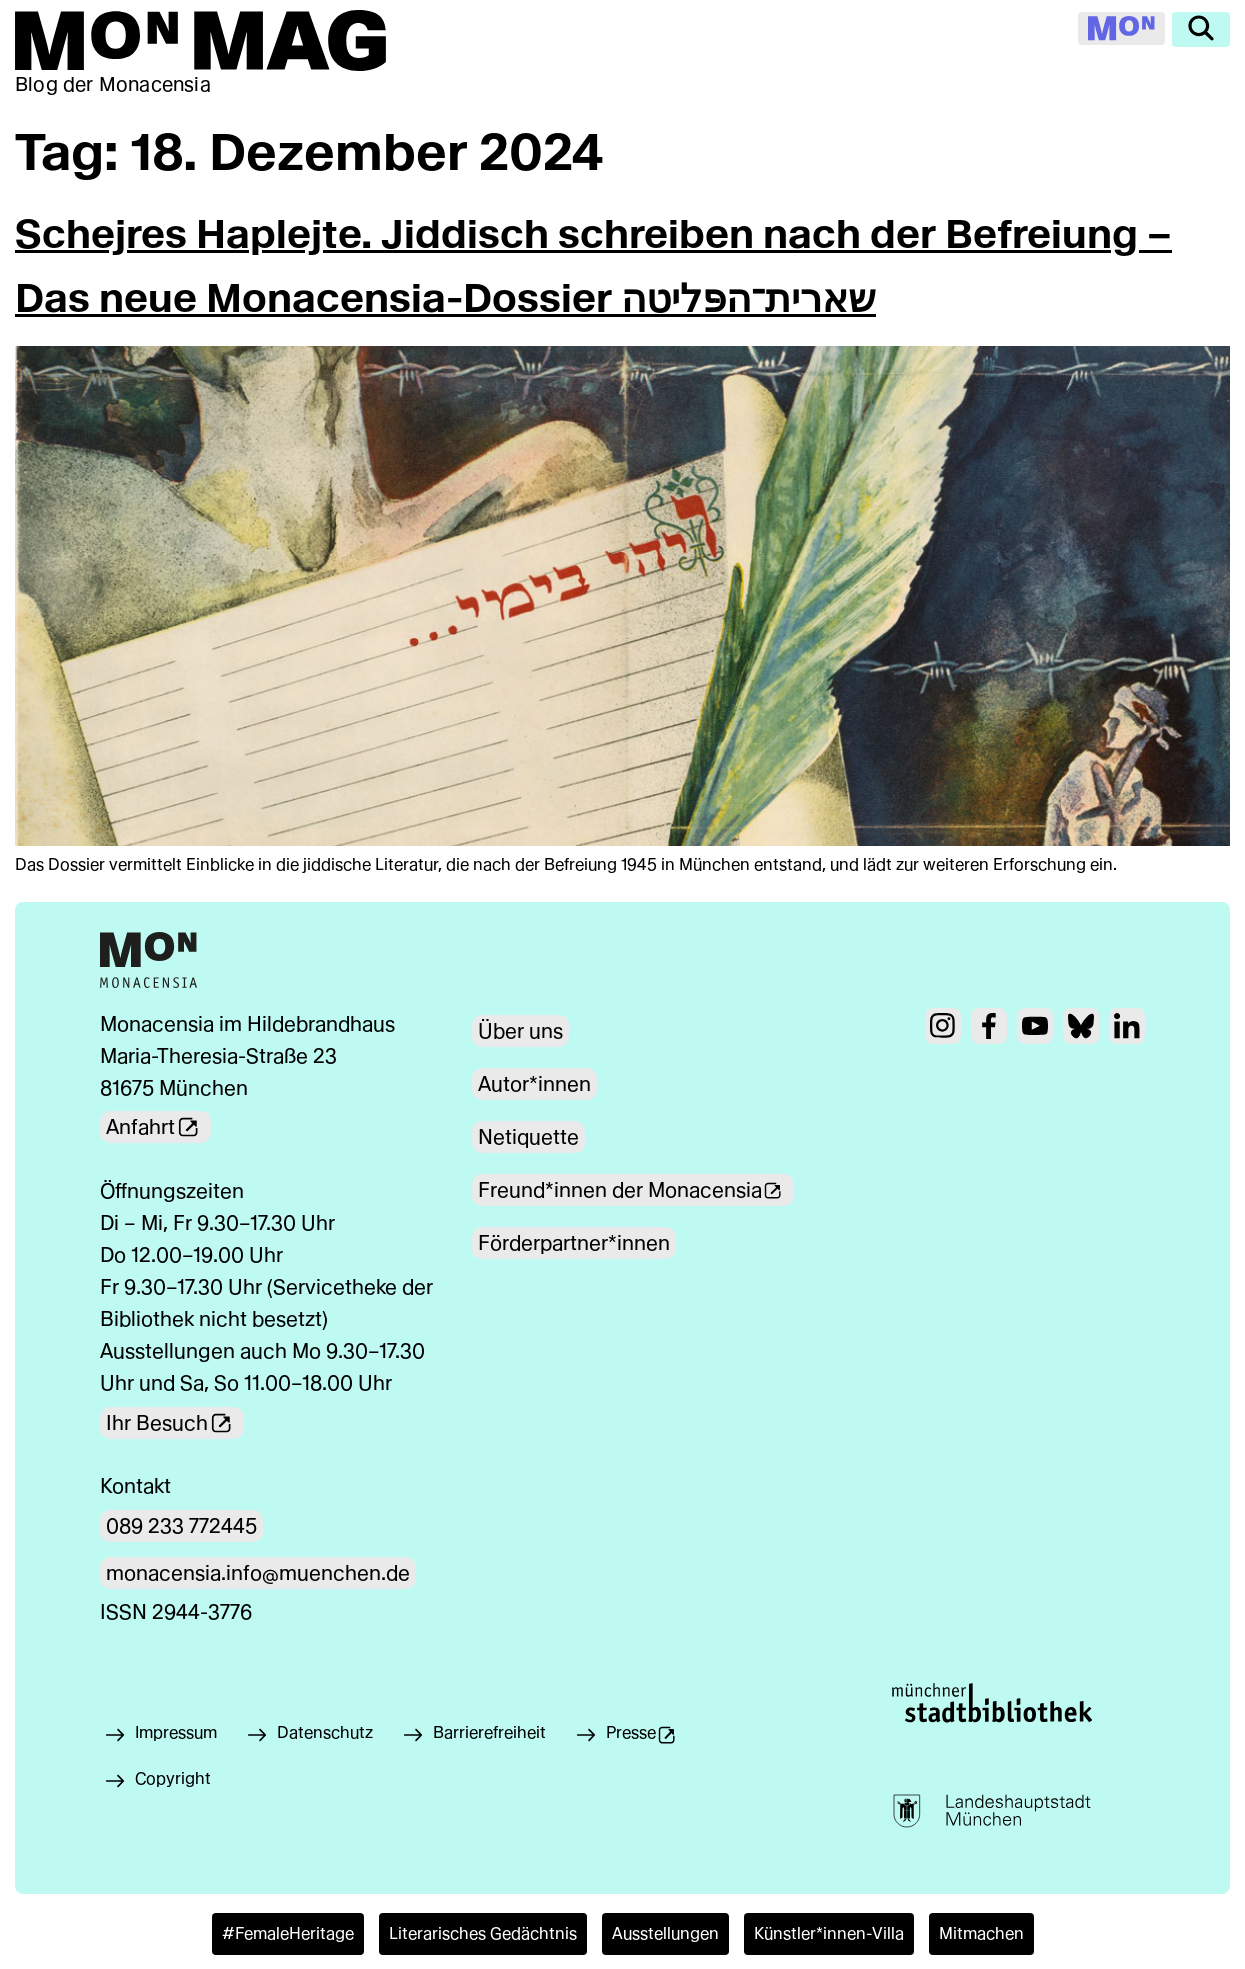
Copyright (173, 1778)
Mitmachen (981, 1933)
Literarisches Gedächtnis (483, 1933)
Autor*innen (534, 1084)
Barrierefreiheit (489, 1732)
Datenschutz (325, 1732)
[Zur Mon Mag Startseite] (200, 40)
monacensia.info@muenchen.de (258, 1573)
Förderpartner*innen (574, 1243)
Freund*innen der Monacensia (638, 1190)
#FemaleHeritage (288, 1933)
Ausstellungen (665, 1933)
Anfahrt (158, 1127)
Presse (655, 1737)
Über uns (520, 1031)
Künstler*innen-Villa (829, 1933)
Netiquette (528, 1137)
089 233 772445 (181, 1526)
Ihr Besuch (175, 1422)
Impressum (176, 1732)
